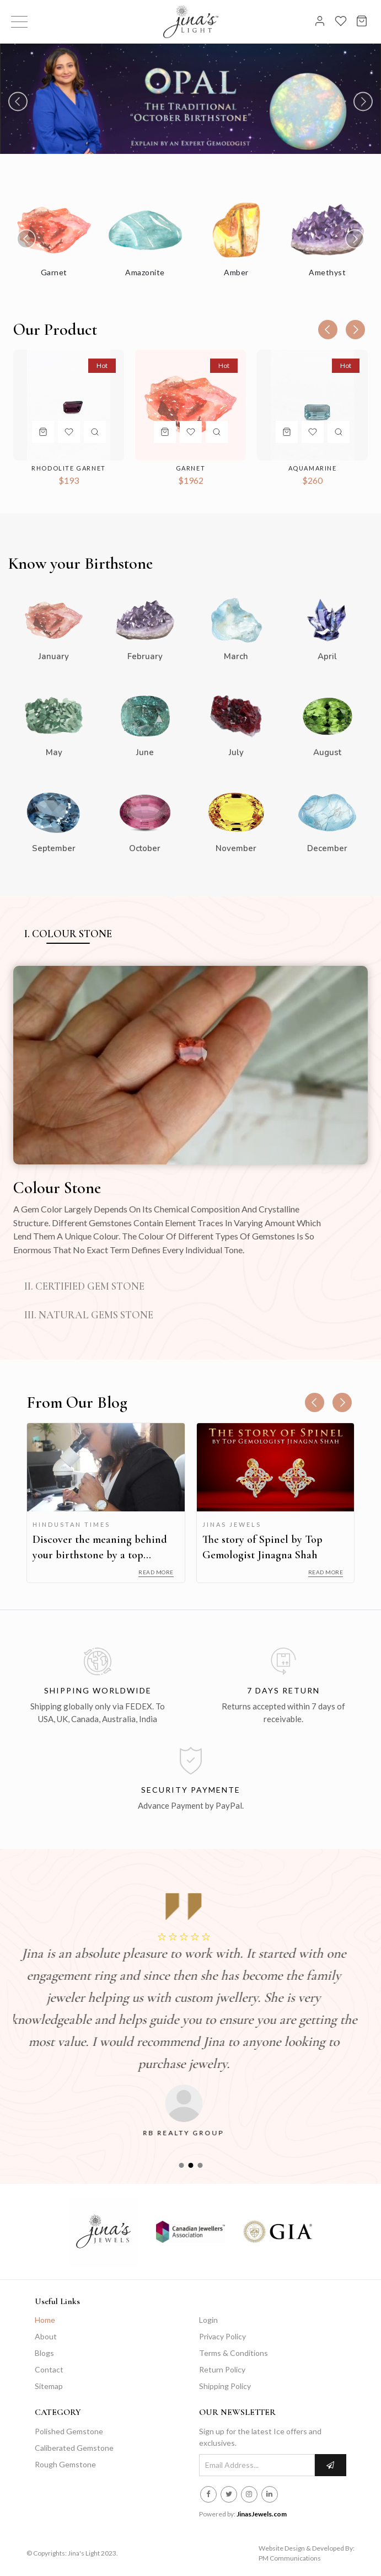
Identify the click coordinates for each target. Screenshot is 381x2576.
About (46, 2336)
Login (208, 2319)
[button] (181, 2165)
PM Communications (290, 2558)
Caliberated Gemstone (74, 2447)
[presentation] (18, 101)
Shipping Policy (225, 2386)
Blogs (44, 2353)
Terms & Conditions (233, 2353)
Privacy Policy (222, 2336)
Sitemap (49, 2386)
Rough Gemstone (65, 2464)
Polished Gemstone (69, 2431)
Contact (49, 2369)
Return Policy (222, 2369)
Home (45, 2319)
